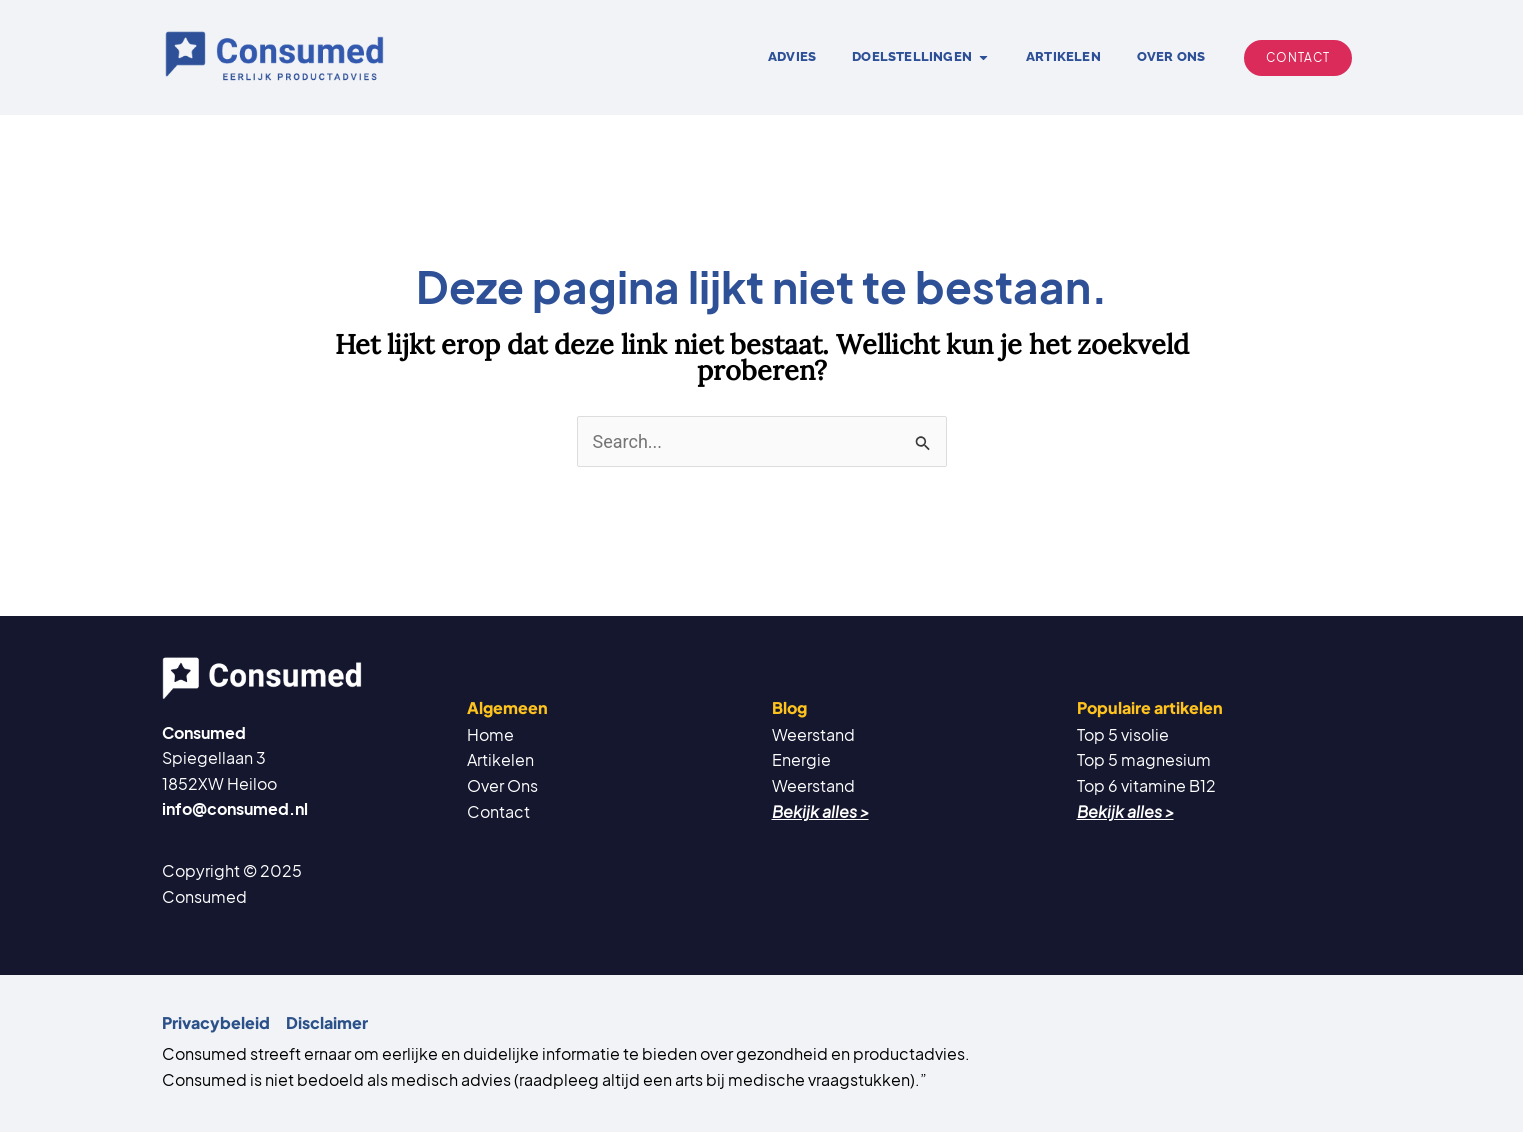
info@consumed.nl (235, 808)
